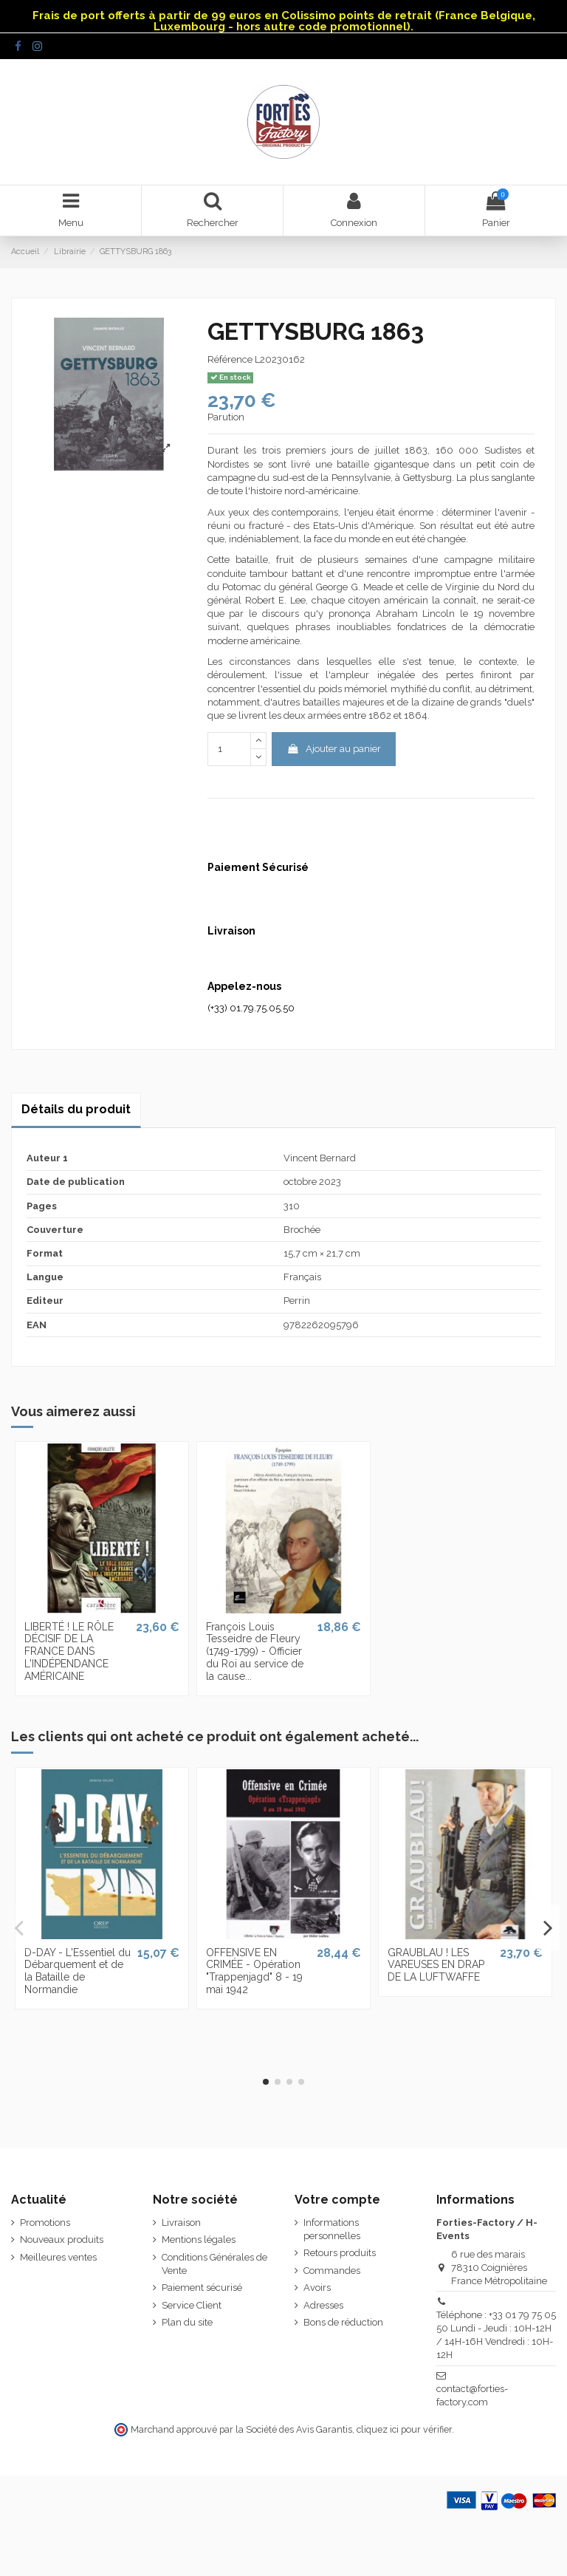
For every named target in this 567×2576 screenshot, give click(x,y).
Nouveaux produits (61, 2239)
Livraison (181, 2222)
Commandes (331, 2270)
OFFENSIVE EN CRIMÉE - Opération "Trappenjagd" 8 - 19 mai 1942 (254, 1971)
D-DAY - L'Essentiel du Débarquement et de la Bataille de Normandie (77, 1971)
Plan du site (187, 2322)
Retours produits (339, 2252)
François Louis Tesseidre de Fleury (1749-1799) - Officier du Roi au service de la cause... (254, 1651)
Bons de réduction (343, 2322)
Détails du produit (76, 1109)
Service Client (191, 2305)
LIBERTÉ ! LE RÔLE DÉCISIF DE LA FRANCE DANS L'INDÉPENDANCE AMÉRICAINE (69, 1651)
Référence (229, 359)
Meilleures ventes (58, 2257)
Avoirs (317, 2287)
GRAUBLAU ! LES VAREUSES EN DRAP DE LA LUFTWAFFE (436, 1965)
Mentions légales (199, 2239)
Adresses (323, 2305)
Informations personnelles (331, 2229)
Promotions (45, 2222)
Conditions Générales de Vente (214, 2264)
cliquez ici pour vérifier (404, 2429)
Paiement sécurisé (202, 2287)
